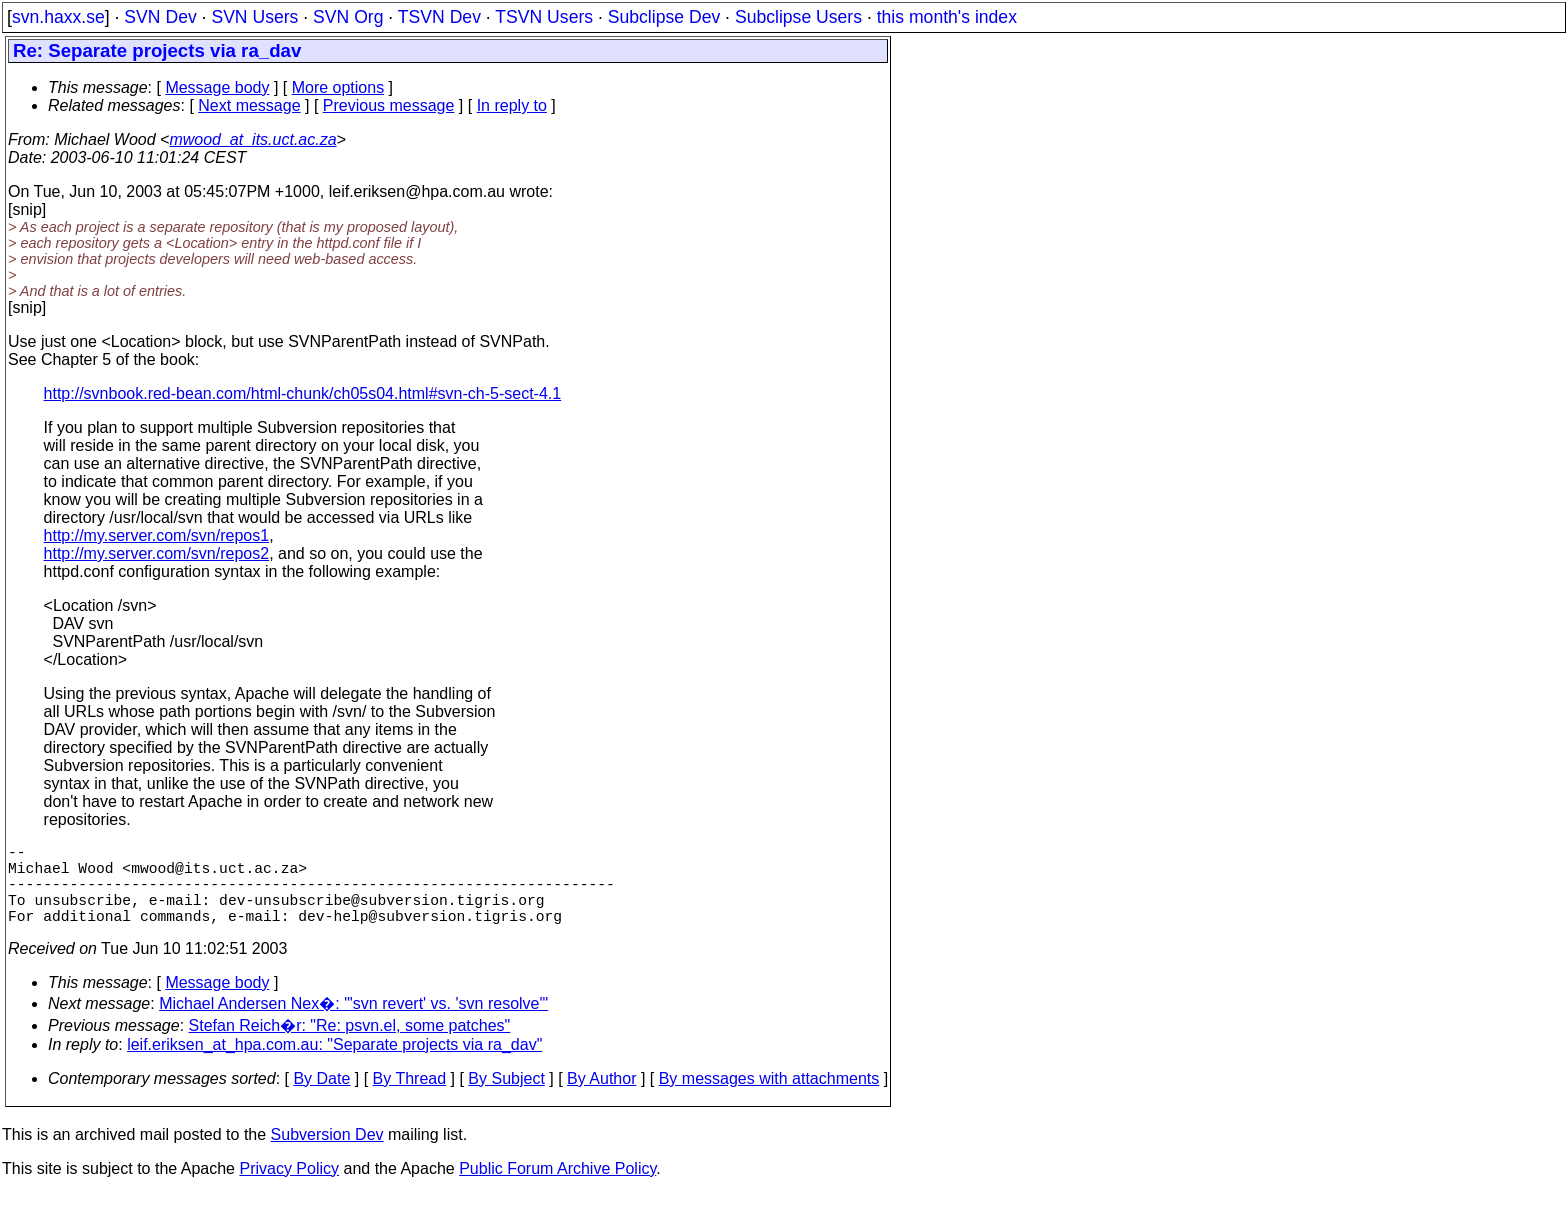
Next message (249, 105)
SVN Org (348, 17)
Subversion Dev (327, 1154)
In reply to (512, 105)
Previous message (389, 105)
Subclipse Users (798, 17)
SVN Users (254, 17)
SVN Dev (160, 17)
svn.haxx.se (58, 17)
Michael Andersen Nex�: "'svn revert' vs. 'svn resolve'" (353, 1023)
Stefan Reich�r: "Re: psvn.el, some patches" (350, 1045)
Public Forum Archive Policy (557, 1188)
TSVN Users (544, 17)
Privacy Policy (289, 1188)
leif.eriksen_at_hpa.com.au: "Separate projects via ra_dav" (334, 1064)
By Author (601, 1098)
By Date (321, 1098)
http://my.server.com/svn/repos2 (157, 553)
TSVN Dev (439, 17)
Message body (217, 87)
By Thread (410, 1098)
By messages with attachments (769, 1098)
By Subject (506, 1098)
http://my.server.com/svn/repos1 (157, 535)
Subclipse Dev (664, 17)
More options (338, 87)
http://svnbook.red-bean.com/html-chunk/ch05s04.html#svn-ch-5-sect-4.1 (303, 393)
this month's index (947, 17)
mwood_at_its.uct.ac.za (252, 139)
